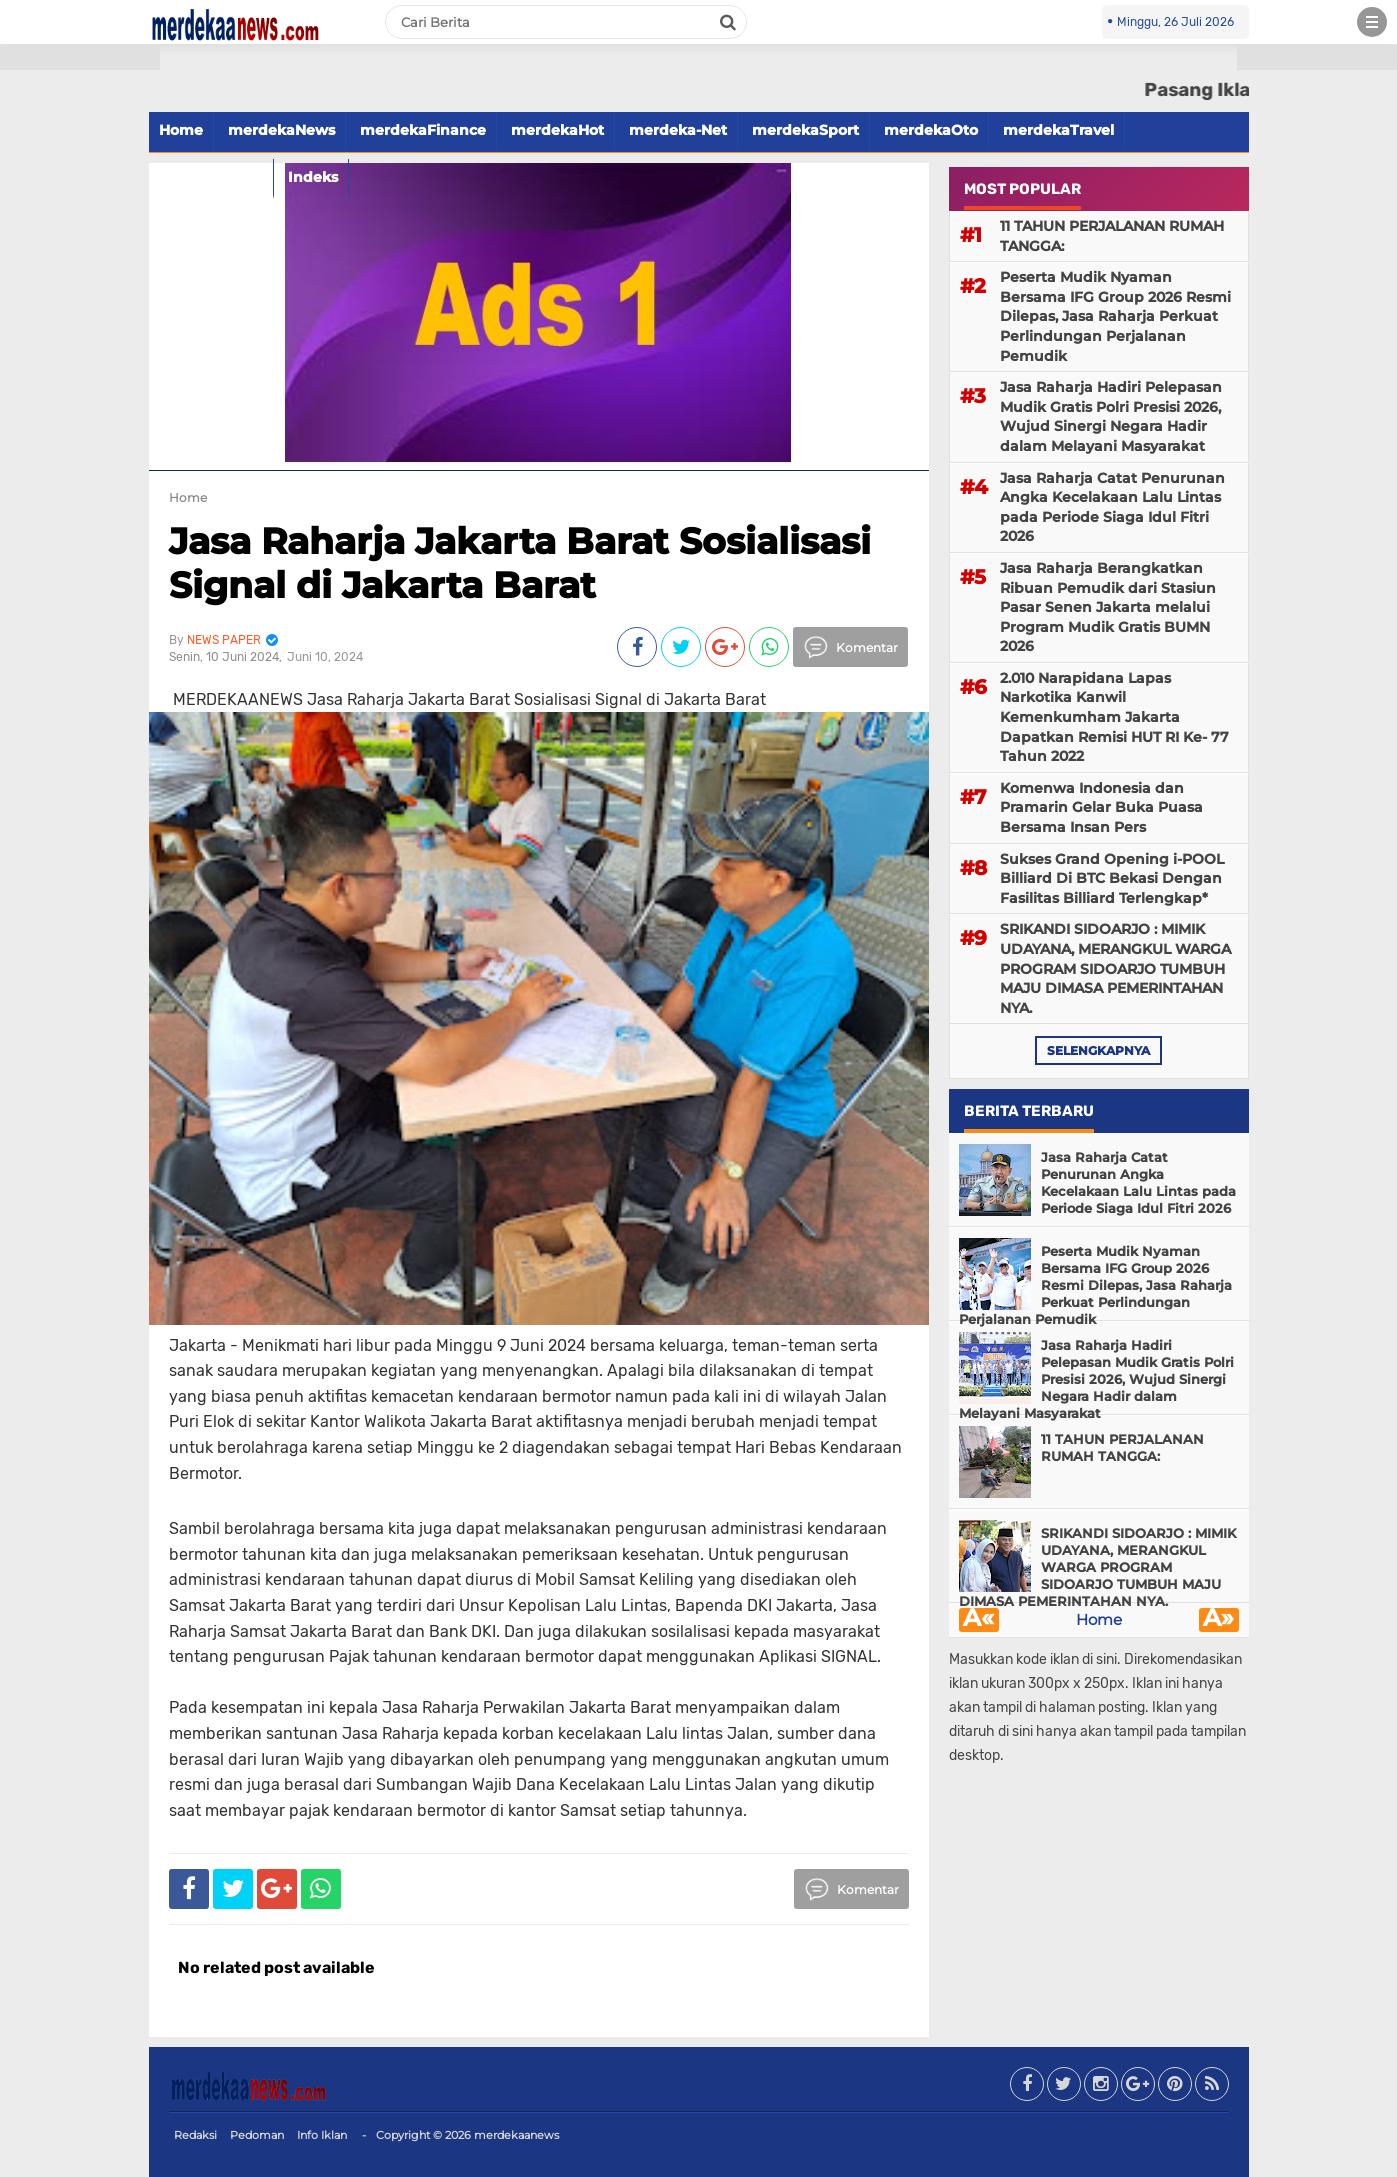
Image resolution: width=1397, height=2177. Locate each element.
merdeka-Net (678, 130)
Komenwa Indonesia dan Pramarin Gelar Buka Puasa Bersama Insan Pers (1101, 807)
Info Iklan (322, 2135)
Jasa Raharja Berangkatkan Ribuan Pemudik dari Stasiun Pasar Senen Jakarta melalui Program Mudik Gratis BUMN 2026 (1108, 607)
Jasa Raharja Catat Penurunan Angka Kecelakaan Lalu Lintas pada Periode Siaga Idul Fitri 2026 (1112, 507)
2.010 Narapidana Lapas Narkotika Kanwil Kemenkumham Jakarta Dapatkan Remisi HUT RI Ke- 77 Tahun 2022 (1114, 717)
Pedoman (257, 2135)
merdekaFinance (423, 130)
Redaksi (195, 2135)
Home (181, 130)
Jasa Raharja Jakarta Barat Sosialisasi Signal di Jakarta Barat (520, 562)
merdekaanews (516, 2135)
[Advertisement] (80, 360)
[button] (80, 57)
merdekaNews (281, 130)
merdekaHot (557, 130)
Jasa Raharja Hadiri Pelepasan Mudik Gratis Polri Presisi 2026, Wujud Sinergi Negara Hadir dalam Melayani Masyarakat (1111, 416)
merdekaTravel (1058, 130)
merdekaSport (805, 130)
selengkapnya (1098, 1050)
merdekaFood (211, 177)
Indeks (313, 177)
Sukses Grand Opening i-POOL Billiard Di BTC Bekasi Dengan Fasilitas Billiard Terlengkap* (1112, 878)
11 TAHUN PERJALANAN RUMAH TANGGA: (1112, 236)
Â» (1218, 1620)
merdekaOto (931, 130)
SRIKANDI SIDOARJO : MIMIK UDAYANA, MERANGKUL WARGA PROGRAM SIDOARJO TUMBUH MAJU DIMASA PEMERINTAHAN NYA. (1115, 968)
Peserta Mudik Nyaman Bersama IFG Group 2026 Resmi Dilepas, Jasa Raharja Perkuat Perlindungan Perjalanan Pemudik (1115, 316)
